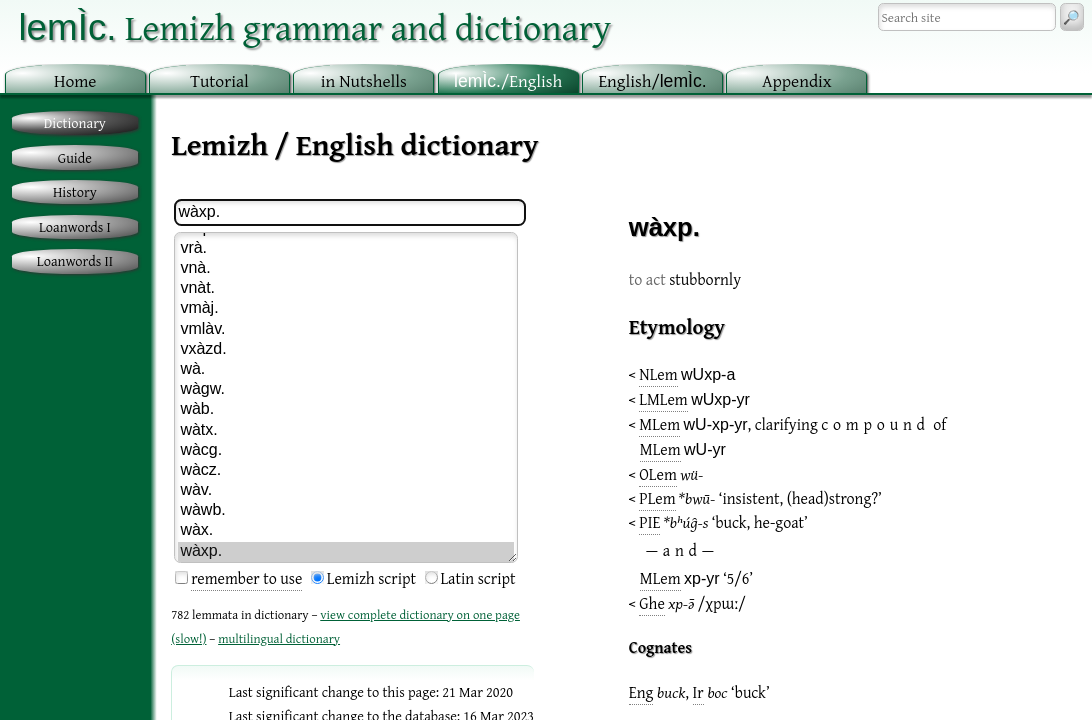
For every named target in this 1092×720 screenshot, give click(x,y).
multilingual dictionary (279, 638)
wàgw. (345, 390)
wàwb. (345, 511)
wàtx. (345, 431)
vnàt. (345, 289)
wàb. (345, 410)
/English (508, 80)
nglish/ (652, 80)
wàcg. (345, 451)
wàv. (345, 491)
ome (75, 80)
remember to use (246, 578)
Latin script (478, 578)
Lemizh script (371, 578)
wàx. (345, 531)
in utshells (364, 80)
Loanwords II (75, 260)
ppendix (797, 80)
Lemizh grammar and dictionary (314, 26)
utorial (219, 80)
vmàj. (345, 309)
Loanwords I (75, 226)
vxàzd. (345, 350)
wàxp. (345, 552)
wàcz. (345, 471)
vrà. (345, 249)
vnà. (345, 269)
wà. (345, 370)
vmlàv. (345, 330)
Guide (75, 157)
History (75, 191)
